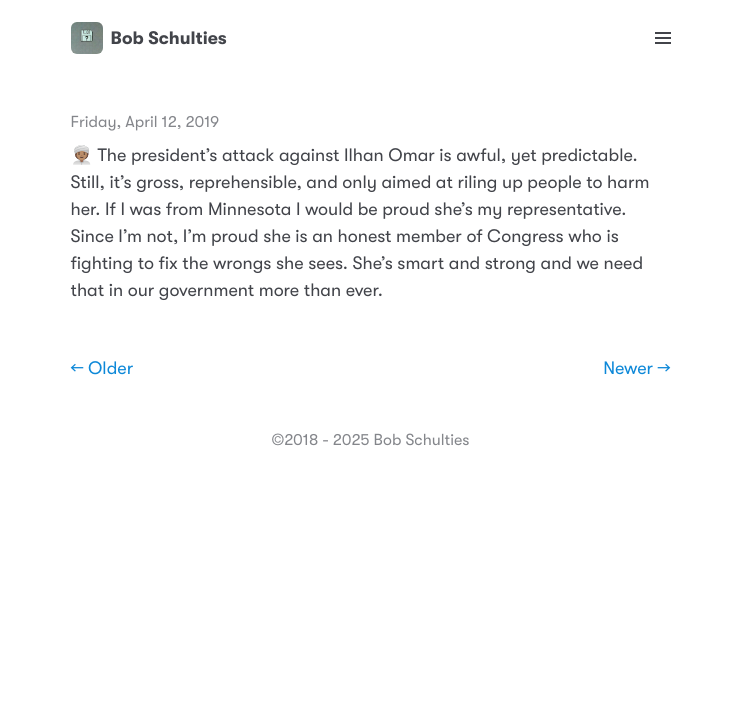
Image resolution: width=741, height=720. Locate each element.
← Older (102, 369)
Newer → (636, 369)
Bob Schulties (149, 38)
